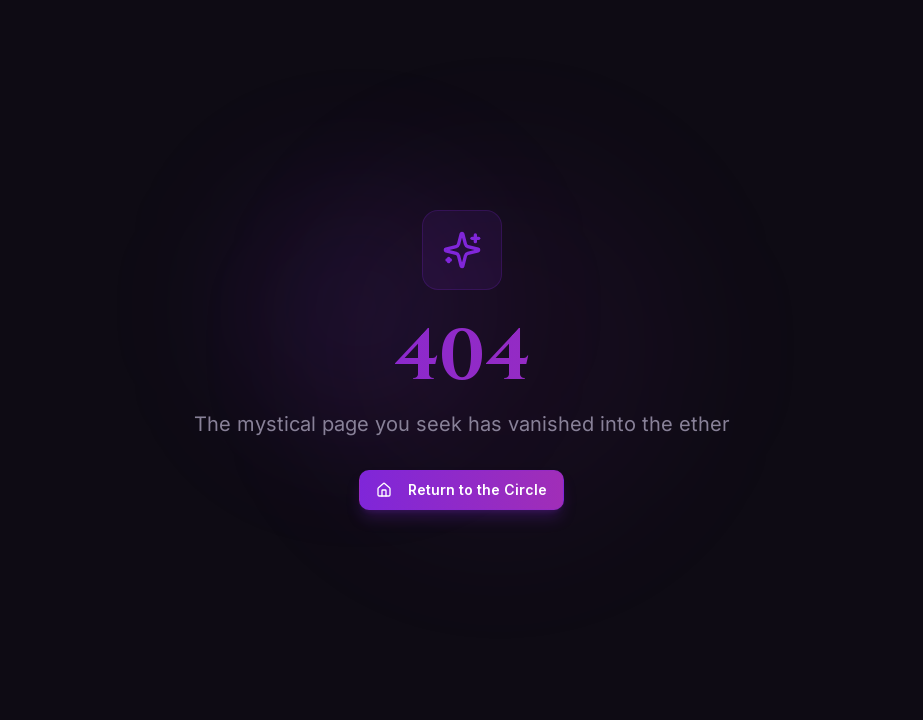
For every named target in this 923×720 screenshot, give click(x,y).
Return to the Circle (461, 489)
